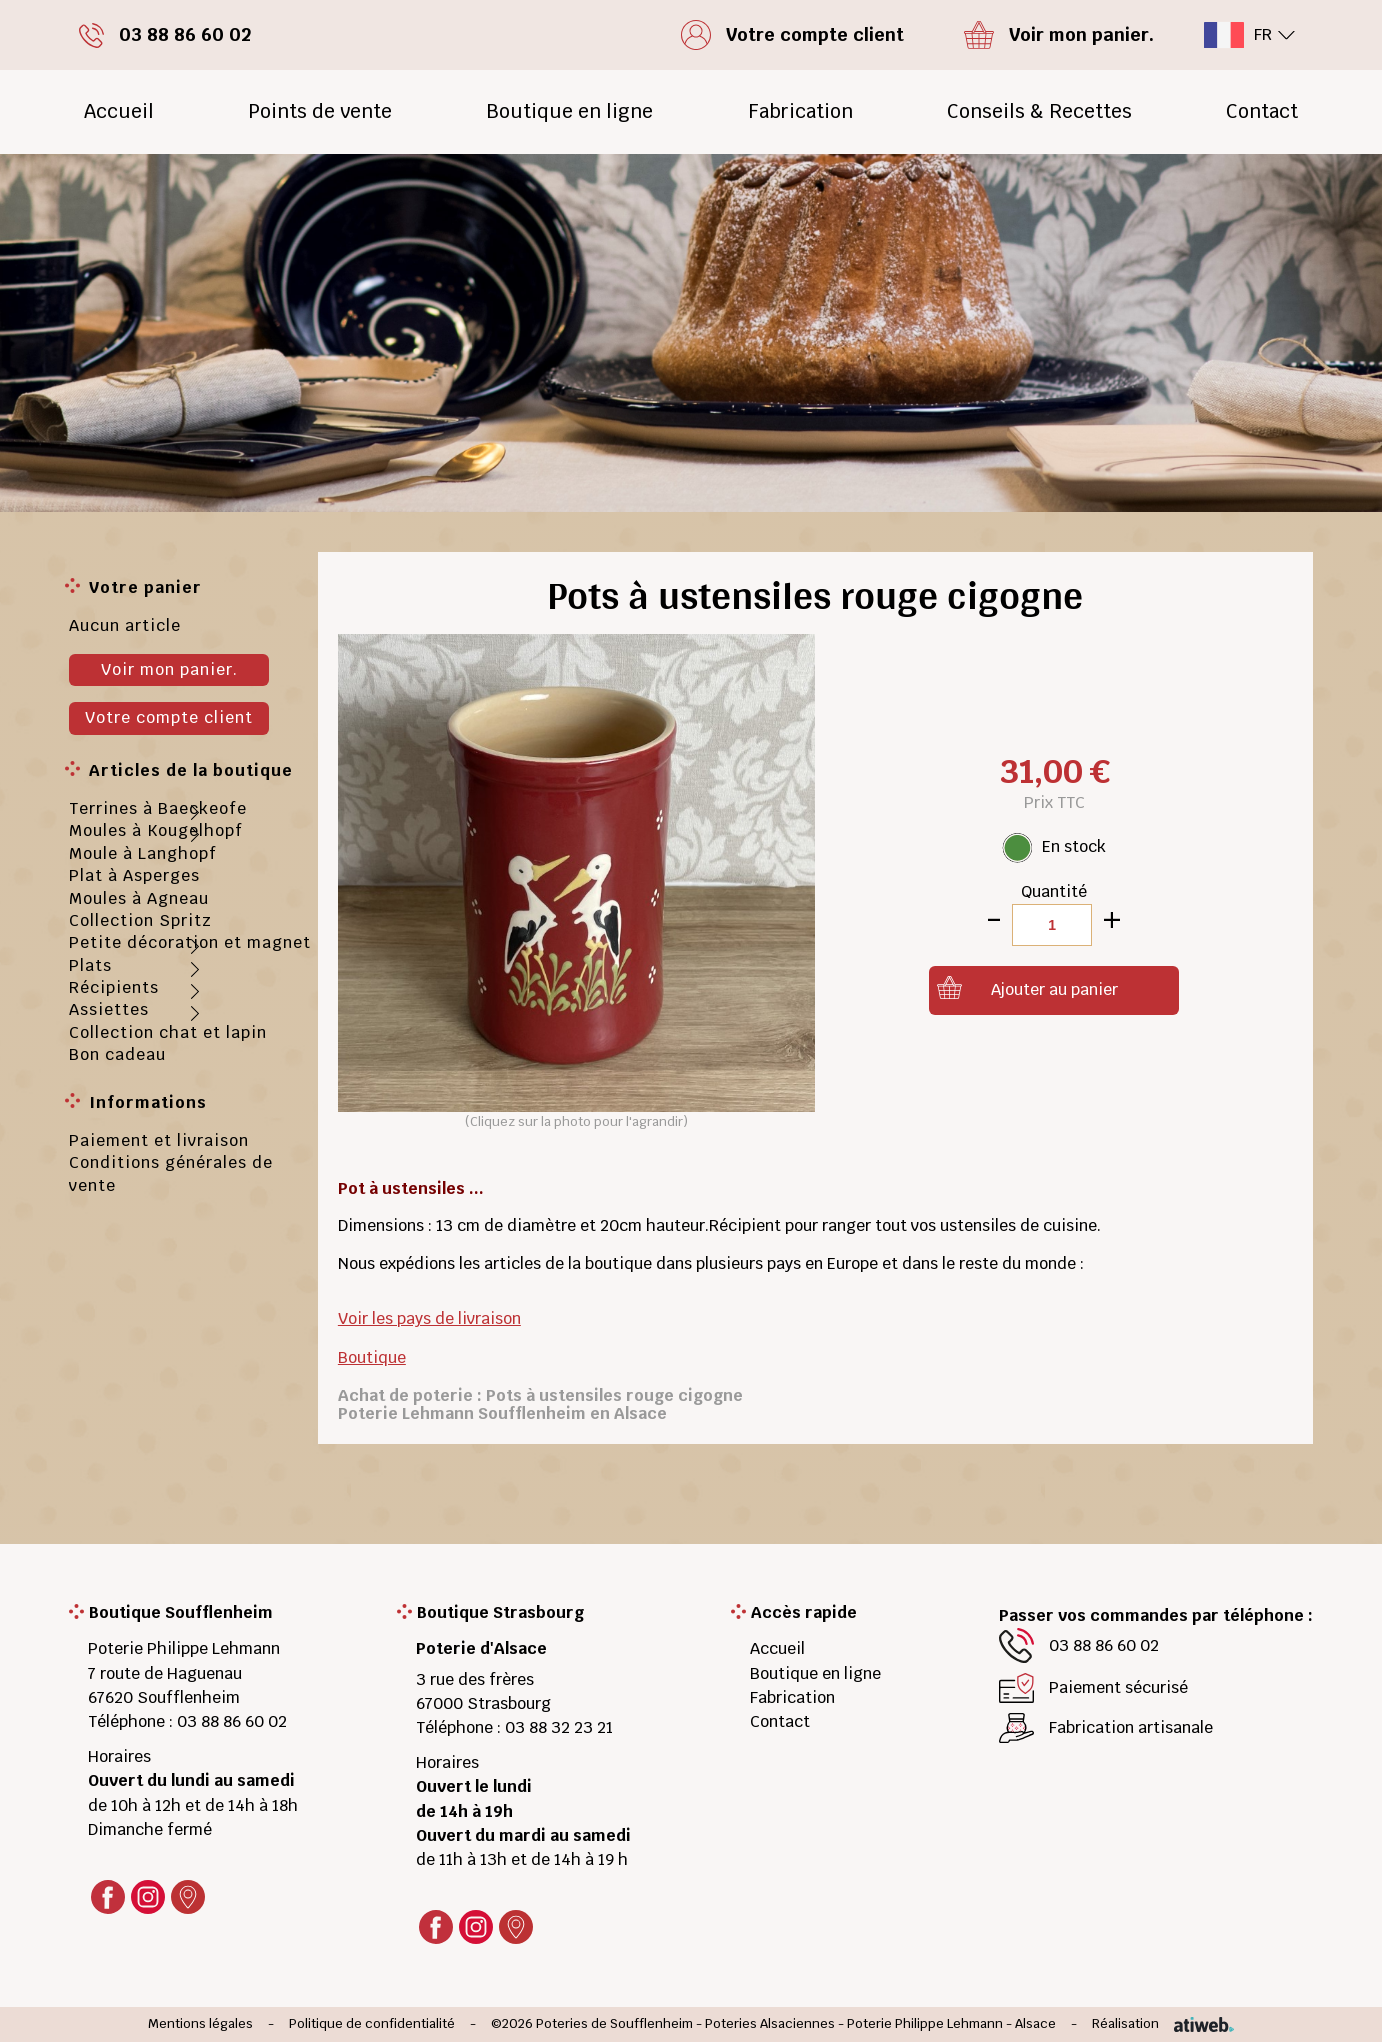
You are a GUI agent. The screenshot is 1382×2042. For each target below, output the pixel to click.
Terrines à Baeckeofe (158, 808)
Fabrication (800, 111)
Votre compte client (169, 717)
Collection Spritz (140, 920)
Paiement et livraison (159, 1140)
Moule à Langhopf (143, 853)
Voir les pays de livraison (429, 1318)
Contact (1262, 111)
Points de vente (320, 111)
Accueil (119, 111)
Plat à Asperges (134, 875)
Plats (90, 965)
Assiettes (109, 1009)
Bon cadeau (117, 1054)
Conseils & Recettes (1039, 111)
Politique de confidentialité (372, 2024)
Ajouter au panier (1054, 989)
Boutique (372, 1357)
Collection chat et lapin (168, 1032)
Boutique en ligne (569, 111)
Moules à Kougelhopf (156, 830)
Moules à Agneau (139, 898)
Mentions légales (200, 2024)
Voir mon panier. (169, 669)
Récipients (114, 987)
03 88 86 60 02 (232, 1721)
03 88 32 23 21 (559, 1727)
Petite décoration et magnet (190, 942)
